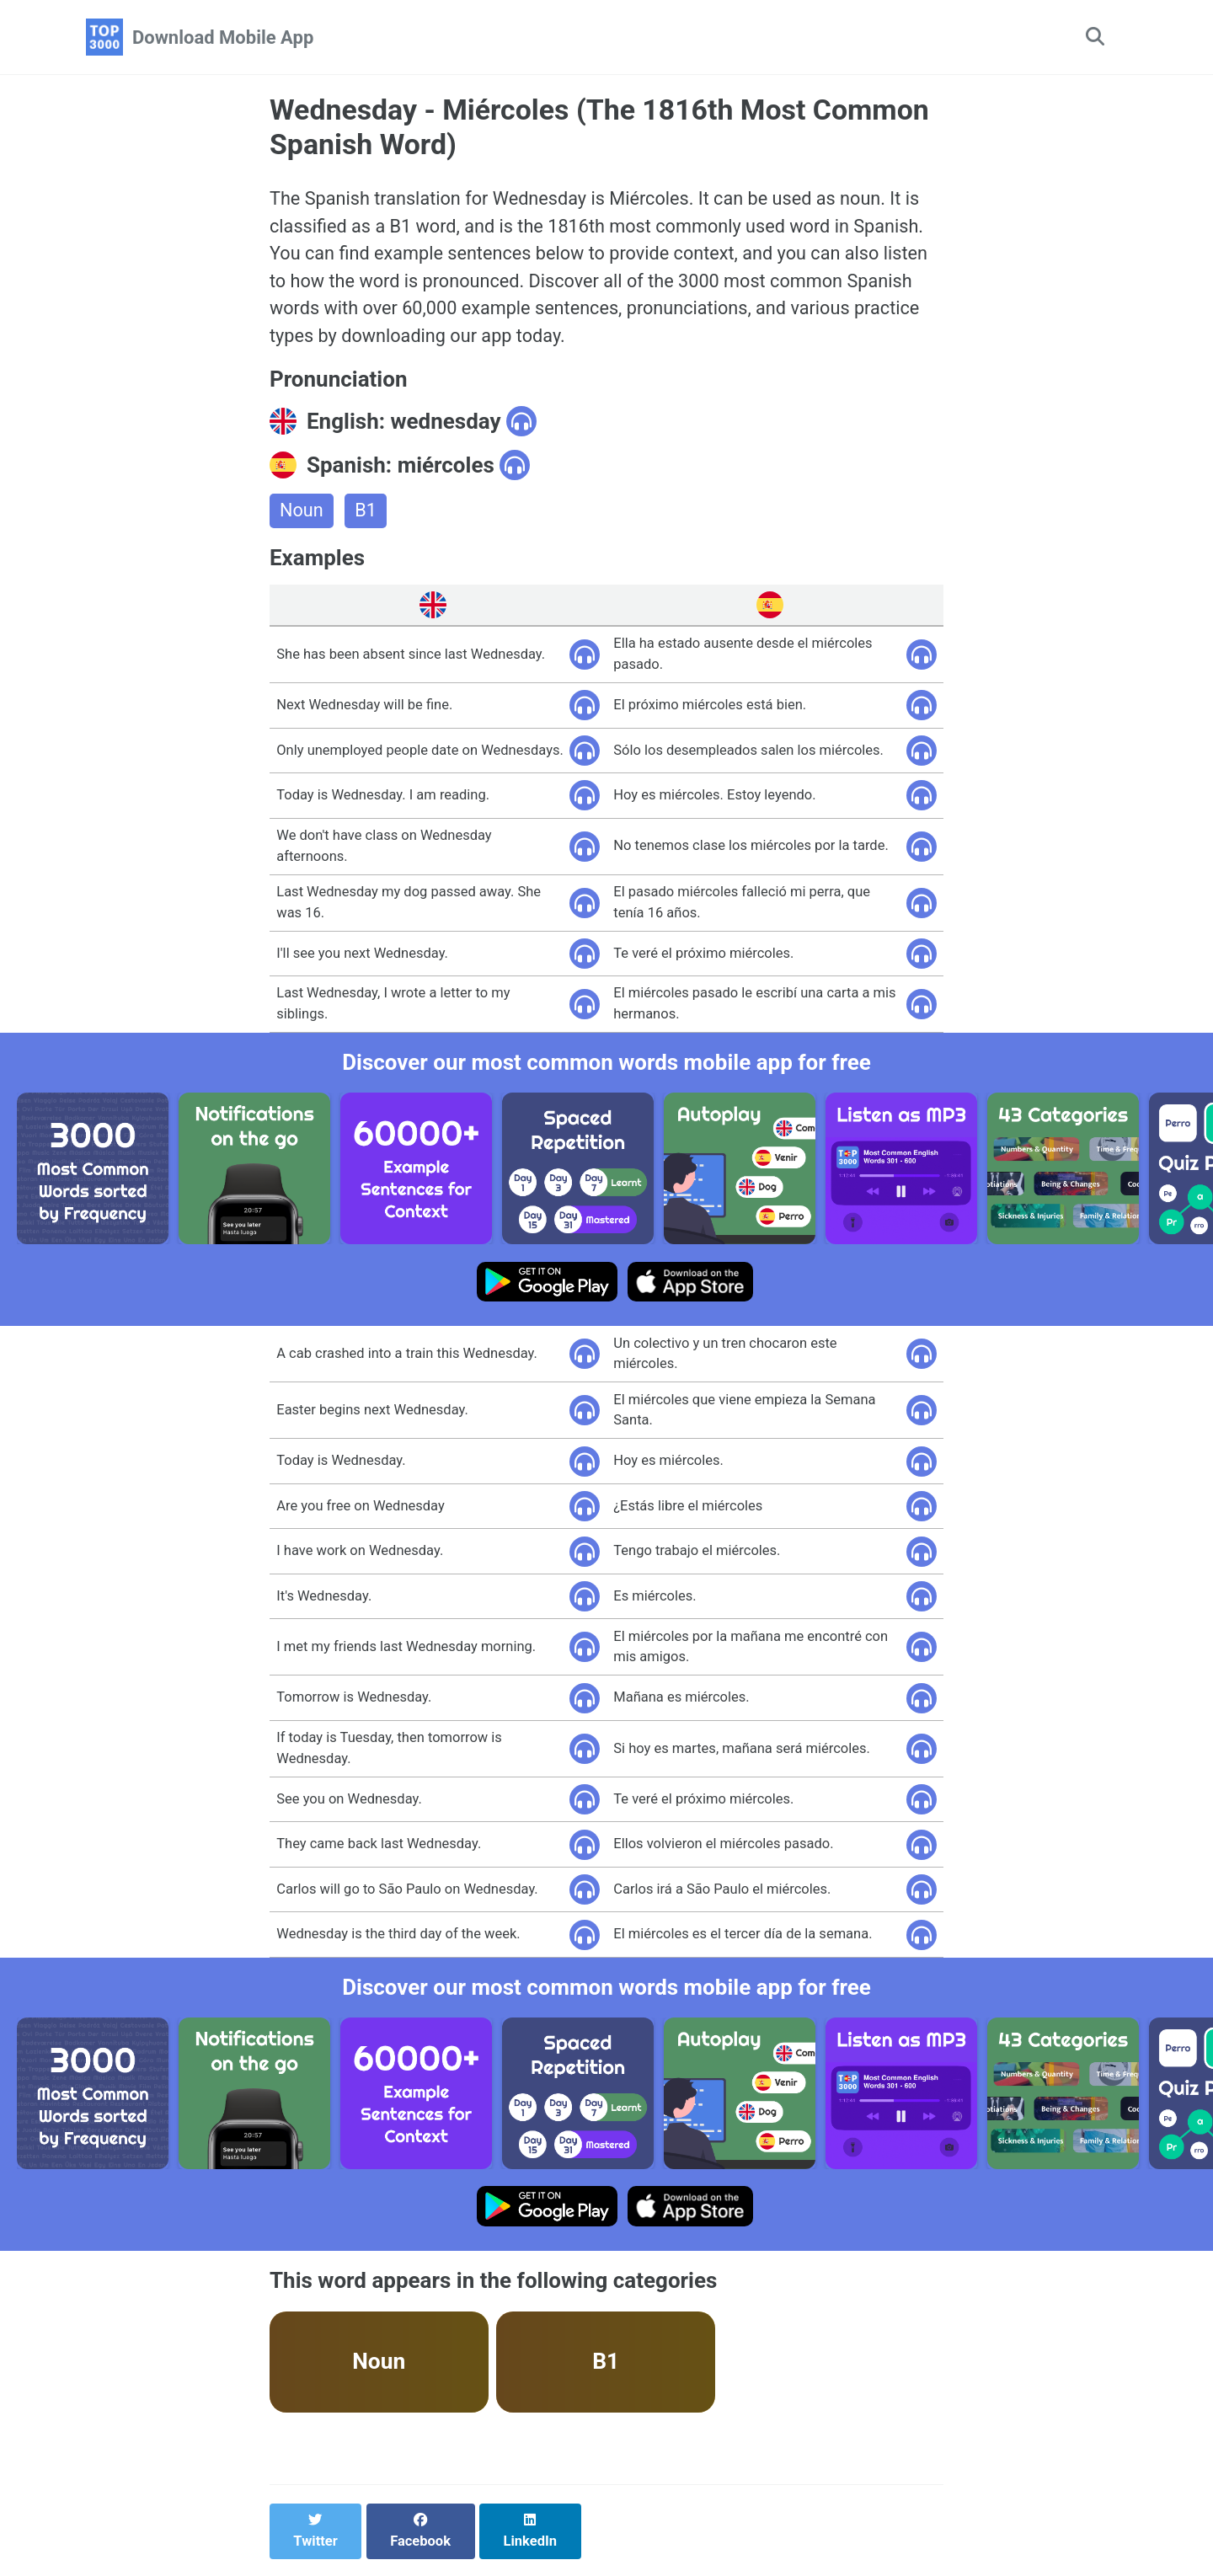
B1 (366, 515)
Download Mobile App (222, 37)
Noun (302, 515)
